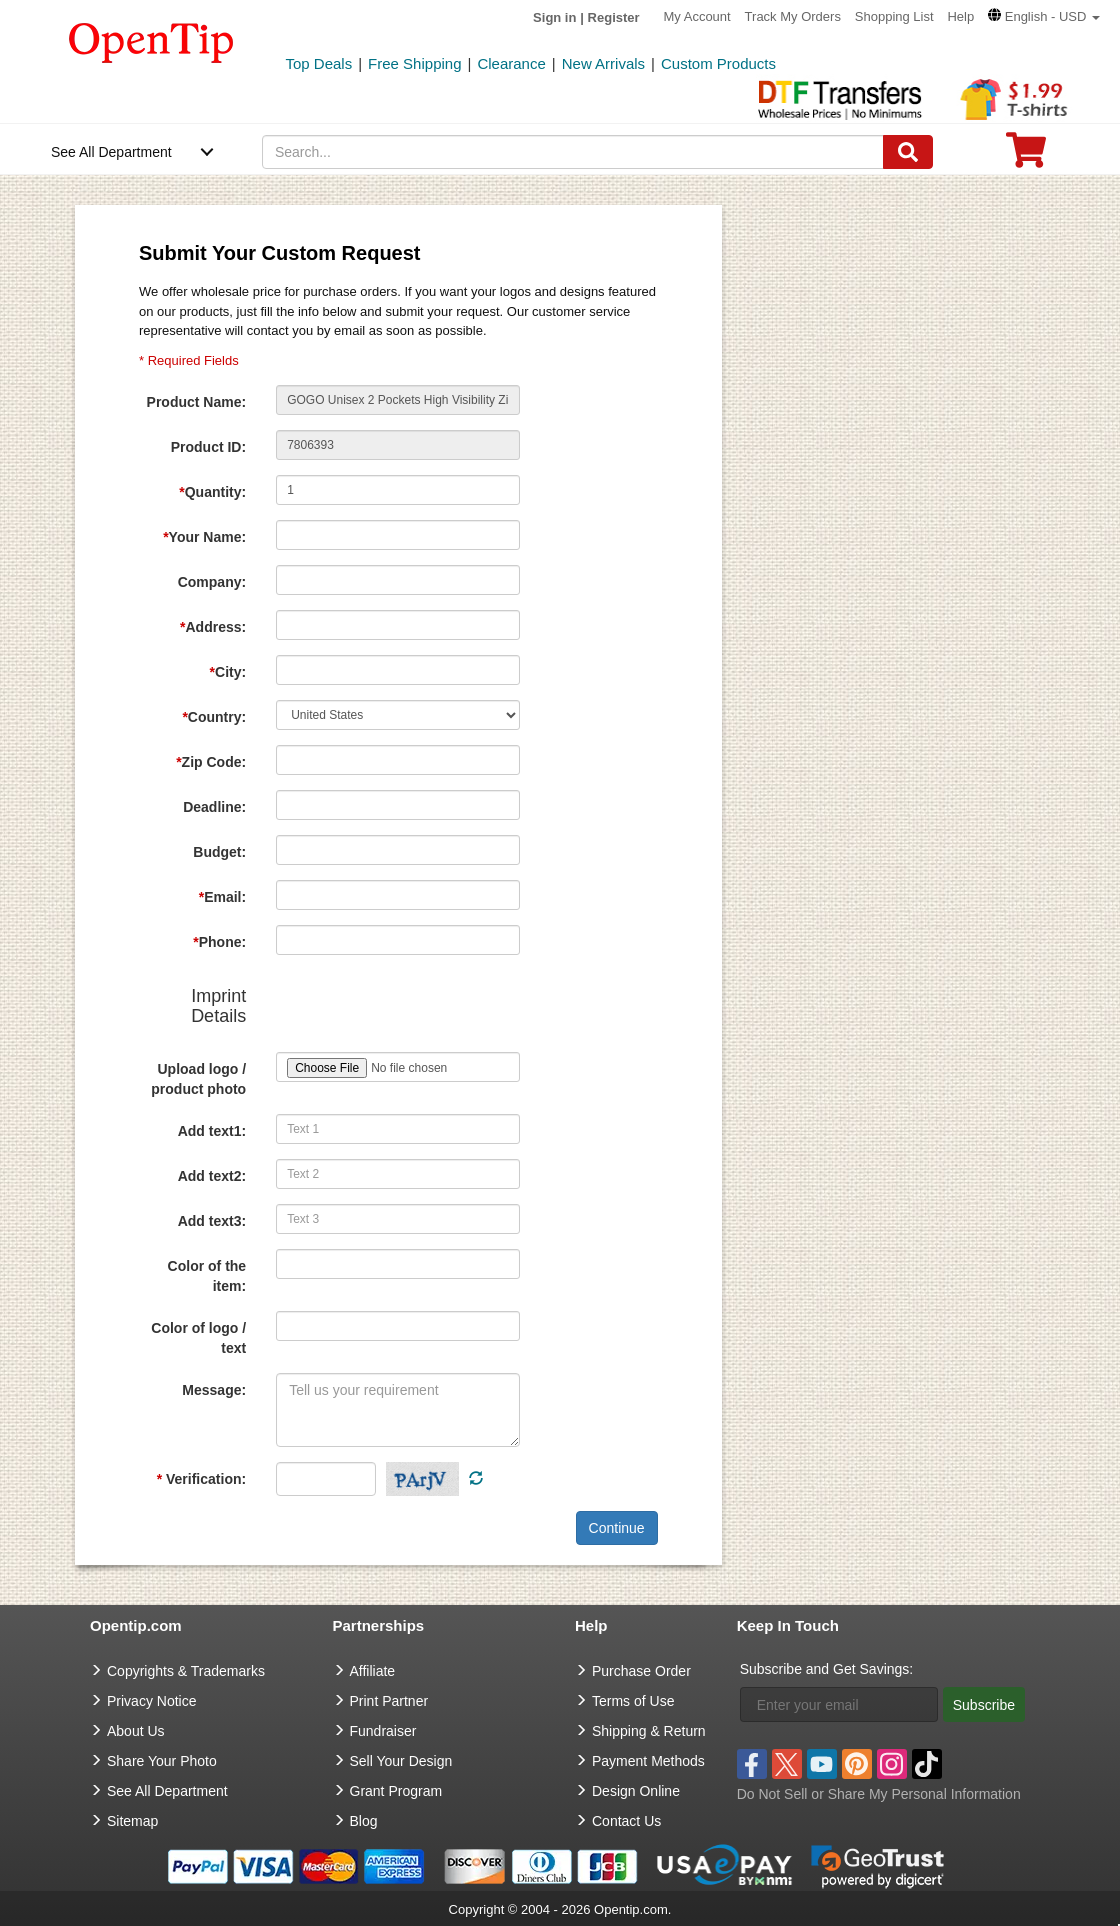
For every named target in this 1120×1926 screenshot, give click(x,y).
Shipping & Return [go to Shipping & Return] (649, 1731)
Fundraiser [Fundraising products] (383, 1731)
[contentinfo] (151, 41)
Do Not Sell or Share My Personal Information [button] (879, 1794)
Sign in (554, 17)
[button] (1044, 16)
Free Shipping (414, 63)
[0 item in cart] (1026, 156)
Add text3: (212, 1221)
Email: (222, 897)
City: (228, 672)
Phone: (219, 942)
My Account (697, 16)
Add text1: (212, 1131)
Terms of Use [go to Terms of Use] (633, 1701)
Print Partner (389, 1701)
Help (960, 16)
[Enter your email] (839, 1704)
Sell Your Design (401, 1761)
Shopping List (894, 16)
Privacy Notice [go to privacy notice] (151, 1701)
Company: (212, 582)
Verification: (201, 1479)
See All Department (111, 152)
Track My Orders (793, 16)
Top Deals (319, 63)
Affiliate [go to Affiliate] (373, 1671)
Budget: (219, 852)
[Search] (908, 152)
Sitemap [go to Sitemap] (132, 1821)
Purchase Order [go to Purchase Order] (641, 1671)
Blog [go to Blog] (364, 1821)
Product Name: (197, 402)
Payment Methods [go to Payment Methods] (648, 1761)
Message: (214, 1390)
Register (614, 17)
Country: (214, 717)
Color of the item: (207, 1276)
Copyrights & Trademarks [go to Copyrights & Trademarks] (186, 1671)
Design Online (636, 1791)
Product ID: (208, 447)
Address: (213, 627)
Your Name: (204, 537)
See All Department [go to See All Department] (167, 1791)
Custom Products (718, 63)
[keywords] (573, 152)
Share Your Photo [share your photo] (162, 1761)
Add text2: (212, 1176)
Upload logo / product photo (198, 1079)
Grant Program (396, 1791)
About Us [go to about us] (136, 1731)
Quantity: (212, 492)
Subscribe (984, 1705)
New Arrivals (603, 63)
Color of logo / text (198, 1338)
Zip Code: (211, 762)
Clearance (511, 63)
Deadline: (214, 807)
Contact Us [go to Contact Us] (626, 1821)
